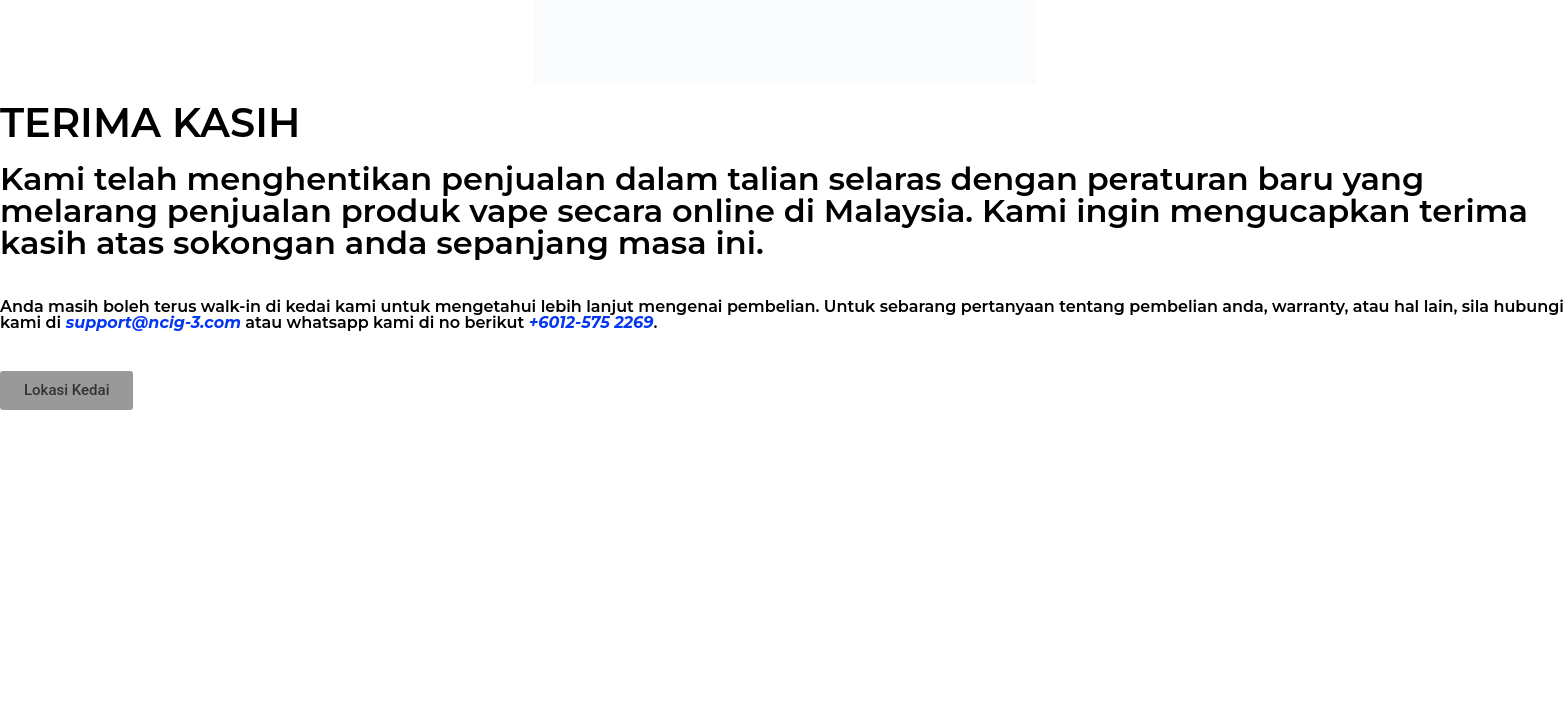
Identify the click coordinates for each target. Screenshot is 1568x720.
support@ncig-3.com (153, 322)
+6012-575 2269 (591, 322)
